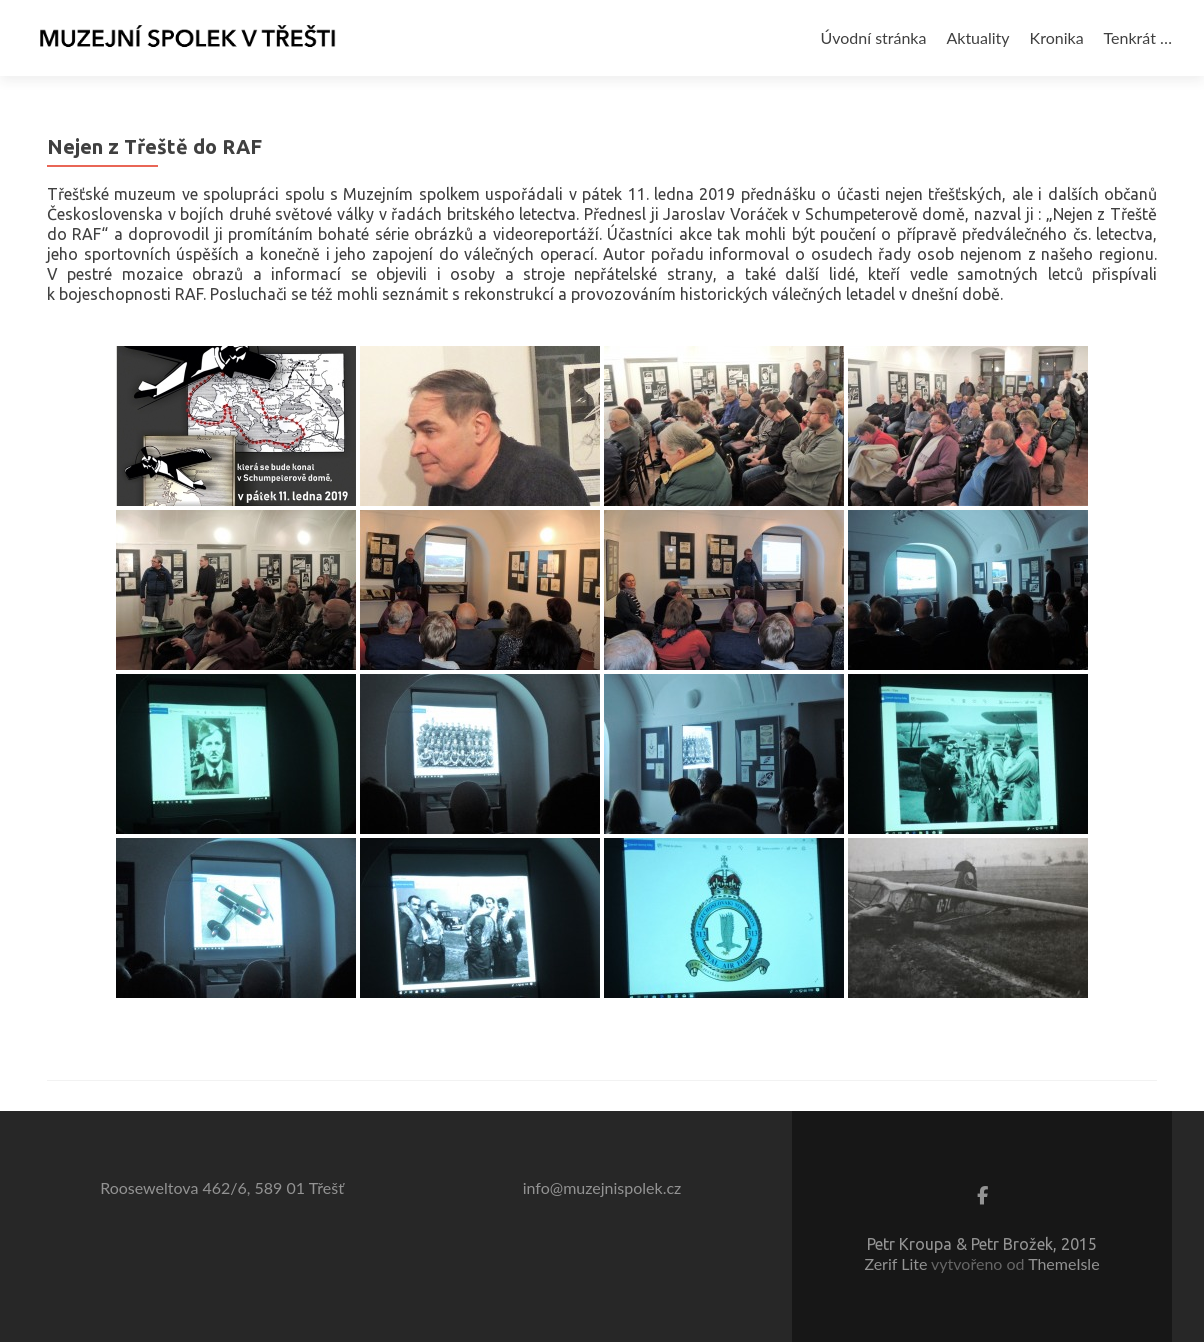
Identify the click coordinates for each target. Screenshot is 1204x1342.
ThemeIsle (1063, 1263)
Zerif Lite (897, 1263)
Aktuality (977, 37)
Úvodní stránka (874, 37)
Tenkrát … (1138, 37)
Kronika (1057, 37)
